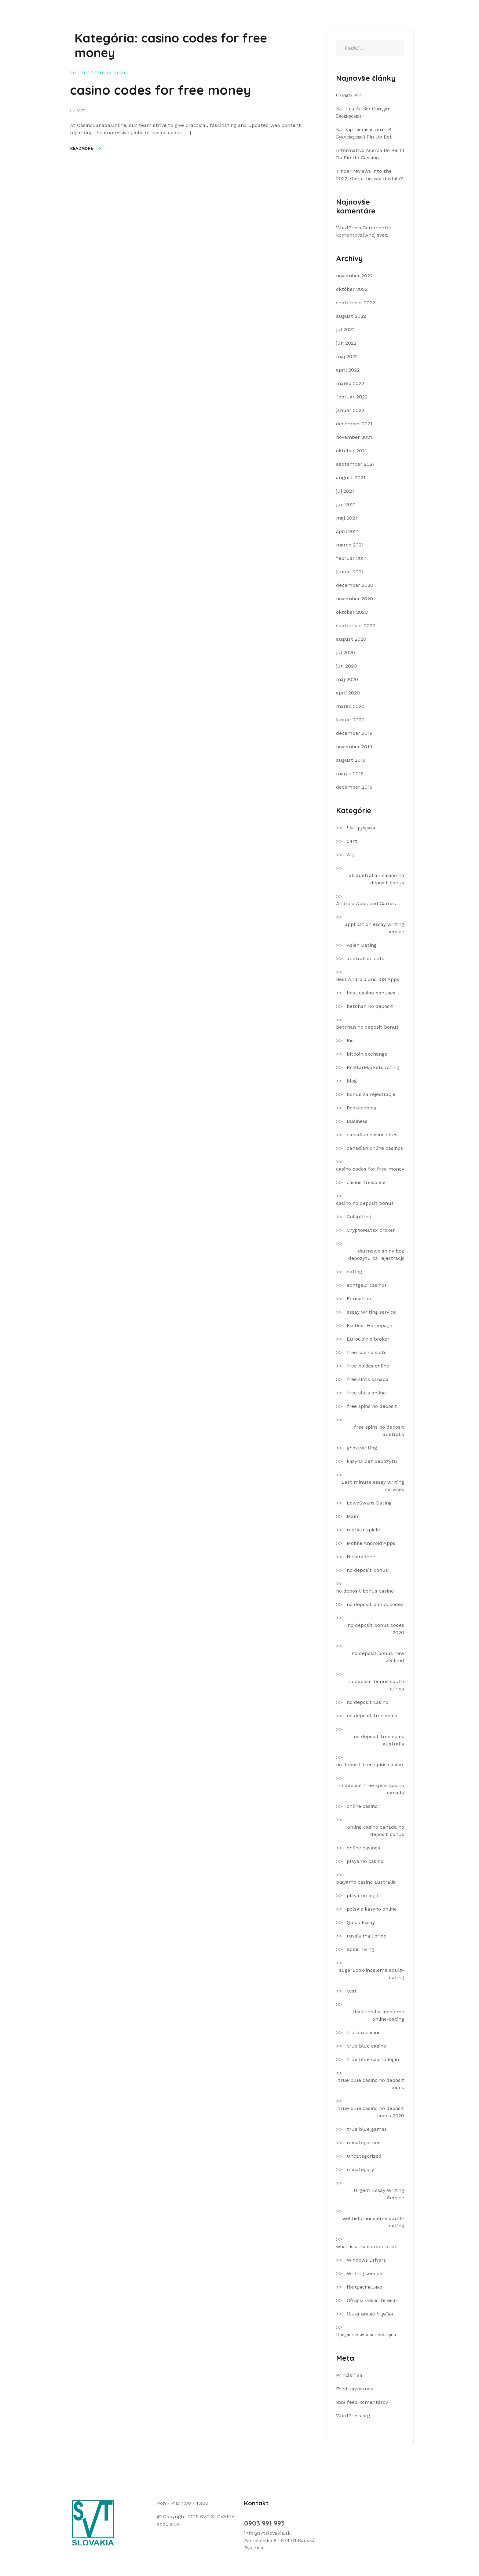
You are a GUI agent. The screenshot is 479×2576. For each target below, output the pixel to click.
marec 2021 (350, 545)
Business (357, 1121)
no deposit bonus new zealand (378, 1657)
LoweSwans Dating (369, 1503)
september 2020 (355, 625)
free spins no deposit (372, 1406)
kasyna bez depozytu (372, 1461)
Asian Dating (362, 945)
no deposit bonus (367, 1570)
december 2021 (354, 424)
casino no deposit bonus (365, 1203)
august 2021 (350, 477)
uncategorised (364, 2142)
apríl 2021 (347, 531)
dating (354, 1272)
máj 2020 (347, 679)
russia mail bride (366, 1936)
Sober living (360, 1949)
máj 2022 (347, 356)
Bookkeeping (361, 1108)
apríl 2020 (348, 693)
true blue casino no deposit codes (371, 2083)
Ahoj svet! (376, 235)
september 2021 (355, 464)
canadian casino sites (372, 1135)
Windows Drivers (366, 2260)
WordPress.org (353, 2416)
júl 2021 (345, 491)
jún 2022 (346, 343)
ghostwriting (362, 1448)
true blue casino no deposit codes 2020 (371, 2112)
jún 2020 (346, 666)
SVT (80, 110)
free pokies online (368, 1366)
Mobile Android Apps (371, 1543)
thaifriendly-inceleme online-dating (378, 2015)
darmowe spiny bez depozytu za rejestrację (376, 1254)
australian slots (365, 958)
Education (359, 1298)
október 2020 (352, 612)
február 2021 (351, 558)
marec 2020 (350, 706)
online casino (362, 1806)
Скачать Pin (348, 95)
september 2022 (355, 302)
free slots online (366, 1393)
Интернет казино (364, 2287)
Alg (350, 854)
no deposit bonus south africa (375, 1685)
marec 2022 (350, 383)
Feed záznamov (354, 2389)
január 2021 (350, 572)
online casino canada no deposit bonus (375, 1830)
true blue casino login (373, 2059)
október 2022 (351, 289)
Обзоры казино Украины (372, 2300)
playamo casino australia (366, 1882)
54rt (352, 841)
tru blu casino (364, 2032)
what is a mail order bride (366, 2246)
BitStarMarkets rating (373, 1067)
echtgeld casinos (367, 1285)
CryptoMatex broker (371, 1230)
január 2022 (350, 410)
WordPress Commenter (364, 228)
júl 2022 (345, 329)
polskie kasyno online (372, 1909)
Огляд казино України (370, 2314)
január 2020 (350, 720)
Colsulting (359, 1217)
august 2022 (351, 316)
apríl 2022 (348, 370)
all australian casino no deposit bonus (376, 879)
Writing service (364, 2273)
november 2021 (354, 437)
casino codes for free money (160, 90)
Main (352, 1516)
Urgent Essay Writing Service (379, 2193)
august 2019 (350, 760)
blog (352, 1081)
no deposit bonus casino (365, 1591)
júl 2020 (345, 652)
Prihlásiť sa (349, 2375)
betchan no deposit (370, 1006)
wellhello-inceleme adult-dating (373, 2222)
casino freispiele (366, 1182)
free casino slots (366, 1352)
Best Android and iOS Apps (367, 979)
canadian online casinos (375, 1148)
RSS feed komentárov (362, 2402)
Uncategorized (364, 2156)
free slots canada (368, 1379)
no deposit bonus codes (375, 1604)
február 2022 (351, 397)
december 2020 (354, 585)
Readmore (85, 148)
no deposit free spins (372, 1716)
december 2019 (354, 733)
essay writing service (371, 1312)
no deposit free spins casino (369, 1764)
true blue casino (366, 2046)
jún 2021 (346, 504)
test (352, 1991)
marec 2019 (350, 773)
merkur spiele (363, 1530)
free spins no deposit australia (379, 1430)
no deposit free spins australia (379, 1740)
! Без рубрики (361, 828)
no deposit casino (367, 1702)
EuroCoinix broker (368, 1339)
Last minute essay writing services (373, 1485)
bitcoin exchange (367, 1054)
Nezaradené (361, 1557)
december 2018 (354, 787)
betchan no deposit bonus (367, 1027)
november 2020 (354, 598)
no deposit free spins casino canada (370, 1789)
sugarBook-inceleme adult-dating (371, 1973)
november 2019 (354, 746)
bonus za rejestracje (371, 1094)
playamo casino (365, 1861)
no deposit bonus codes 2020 (376, 1628)
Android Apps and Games (366, 903)
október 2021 (351, 450)
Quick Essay (361, 1922)
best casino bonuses (371, 993)
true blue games (367, 2129)
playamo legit (363, 1895)
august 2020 (351, 639)
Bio (350, 1040)
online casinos (363, 1848)
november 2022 (354, 276)
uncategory (360, 2169)
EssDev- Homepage (369, 1325)
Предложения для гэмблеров (366, 2334)
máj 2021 (346, 518)
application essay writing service (374, 928)
